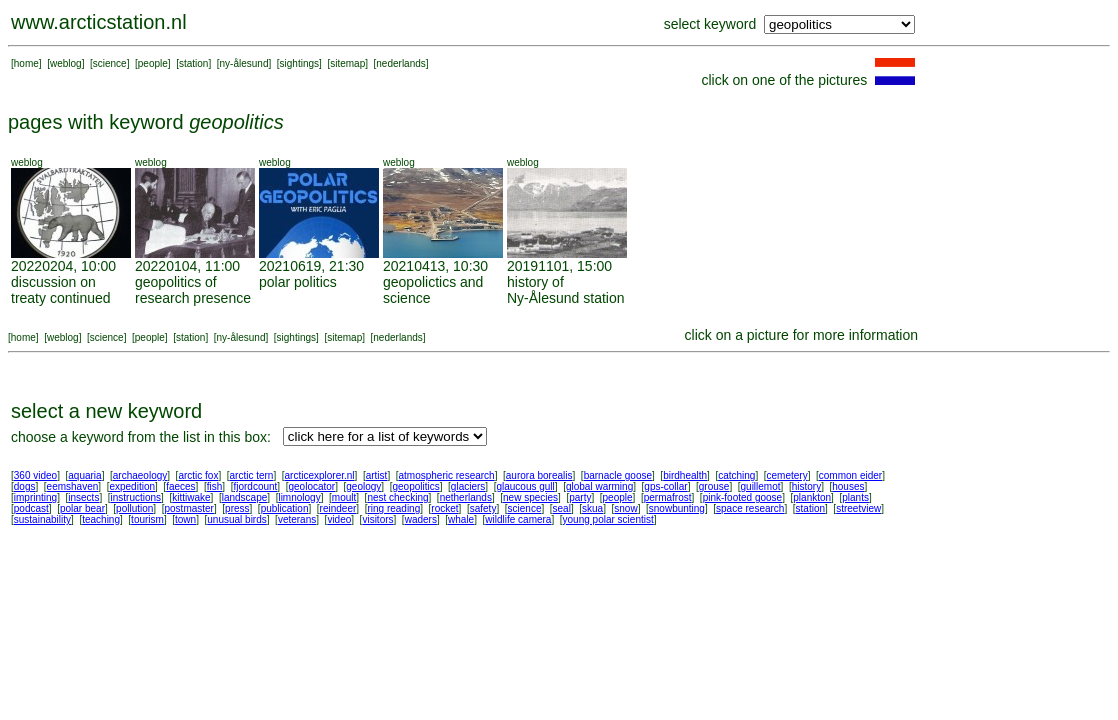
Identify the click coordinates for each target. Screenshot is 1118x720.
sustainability (42, 519)
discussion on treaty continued (61, 290)
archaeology (140, 475)
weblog (66, 63)
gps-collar (665, 486)
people (153, 63)
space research (750, 508)
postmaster (188, 508)
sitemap (347, 63)
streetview (858, 508)
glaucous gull (525, 486)
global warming (599, 486)
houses (848, 486)
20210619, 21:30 (311, 266)
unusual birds (236, 519)
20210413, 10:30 (435, 266)
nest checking (397, 497)
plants (855, 497)
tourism (147, 519)
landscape (245, 497)
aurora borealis (539, 475)
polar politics (298, 282)
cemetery (787, 475)
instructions (136, 497)
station (193, 63)
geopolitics (415, 486)
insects (83, 497)
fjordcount (255, 486)
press (237, 508)
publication (285, 508)
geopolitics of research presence (193, 290)
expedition (132, 486)
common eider (850, 475)
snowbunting (677, 508)
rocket (444, 508)
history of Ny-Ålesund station (566, 290)
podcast (31, 508)
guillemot (761, 486)
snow (625, 508)
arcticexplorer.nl (320, 475)
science (110, 63)
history (806, 486)
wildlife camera (518, 519)
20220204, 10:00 (63, 266)
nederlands (400, 63)
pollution (134, 508)
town (185, 519)
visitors (377, 519)
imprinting (35, 497)
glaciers (468, 486)
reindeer (338, 508)
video (339, 519)
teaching (101, 519)
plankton (812, 497)
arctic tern (252, 475)
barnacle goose (618, 475)
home (26, 63)
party (580, 497)
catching (736, 475)
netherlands (466, 497)
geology (363, 486)
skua (592, 508)
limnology (299, 497)
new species (530, 497)
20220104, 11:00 (187, 266)
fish (215, 486)
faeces (180, 486)
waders (421, 519)
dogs (25, 486)
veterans (297, 519)
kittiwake (191, 497)
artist (377, 475)
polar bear (82, 508)
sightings (299, 63)
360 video (35, 475)
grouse (714, 486)
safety (483, 508)
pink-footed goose (743, 497)
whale (461, 519)
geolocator (311, 486)
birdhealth (685, 475)
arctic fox (198, 475)
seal (562, 508)
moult (344, 497)
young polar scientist (608, 519)
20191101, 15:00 (559, 266)
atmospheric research (447, 475)
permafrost (668, 497)
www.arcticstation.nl (99, 22)
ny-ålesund (244, 63)
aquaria (84, 475)
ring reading (393, 508)
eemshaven (73, 486)
